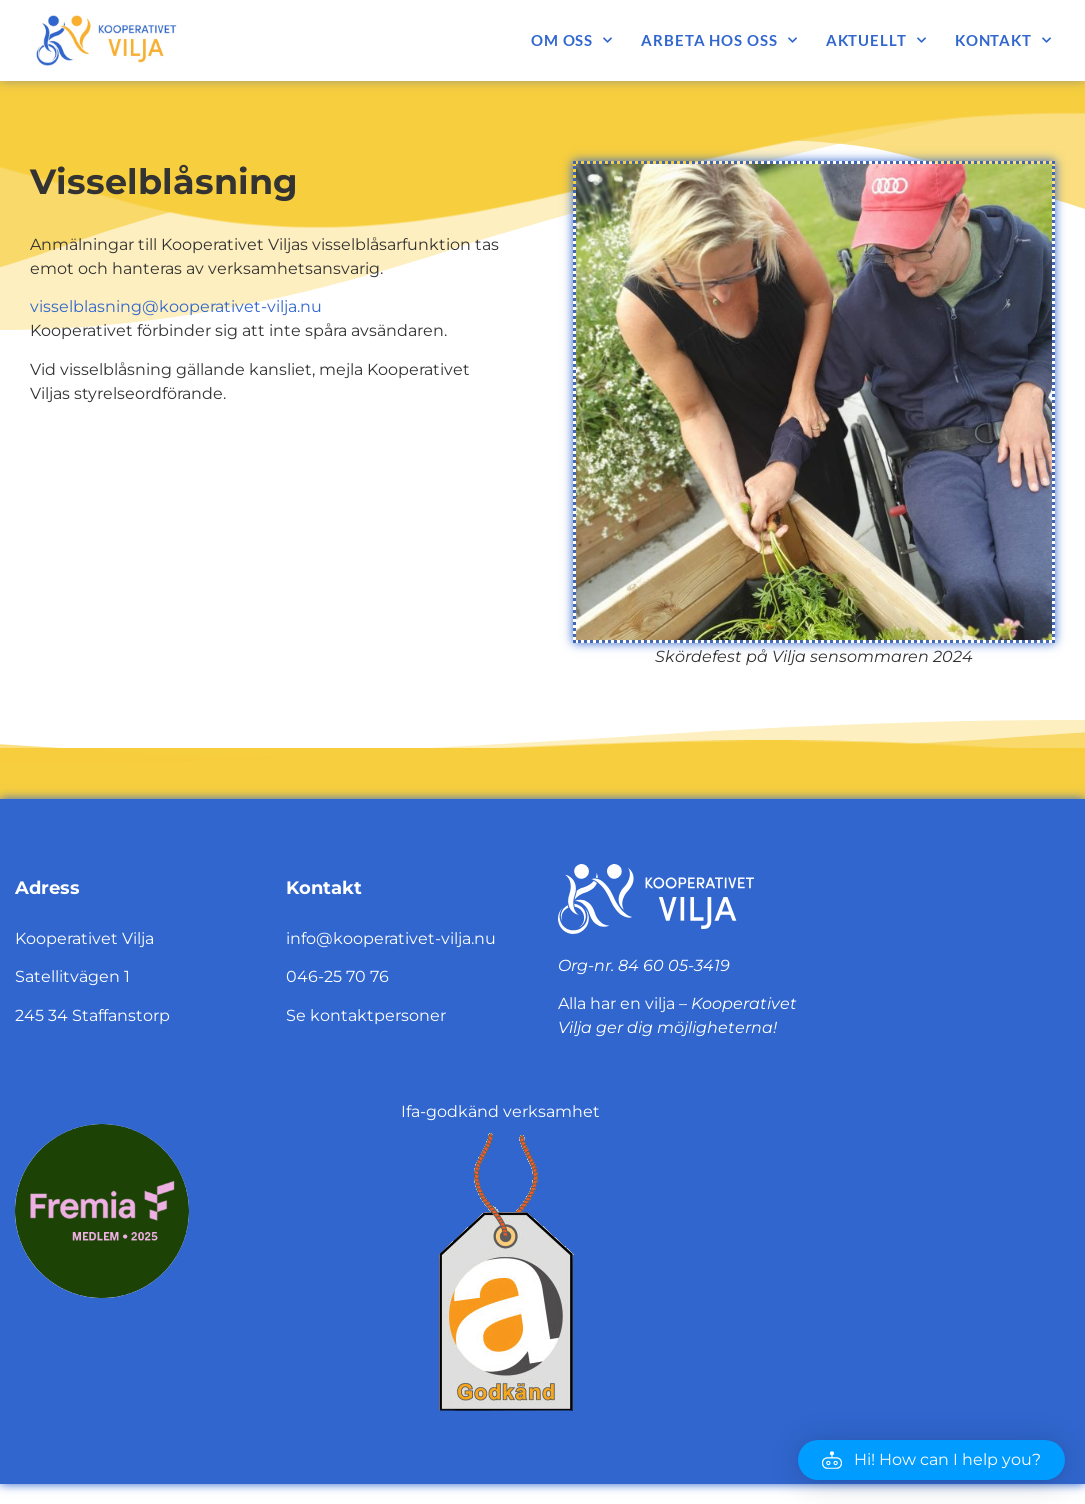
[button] (931, 1460)
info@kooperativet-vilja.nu (391, 938)
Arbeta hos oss (719, 40)
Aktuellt (876, 40)
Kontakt (1003, 40)
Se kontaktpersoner (366, 1015)
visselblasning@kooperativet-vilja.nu (176, 306)
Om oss (572, 40)
